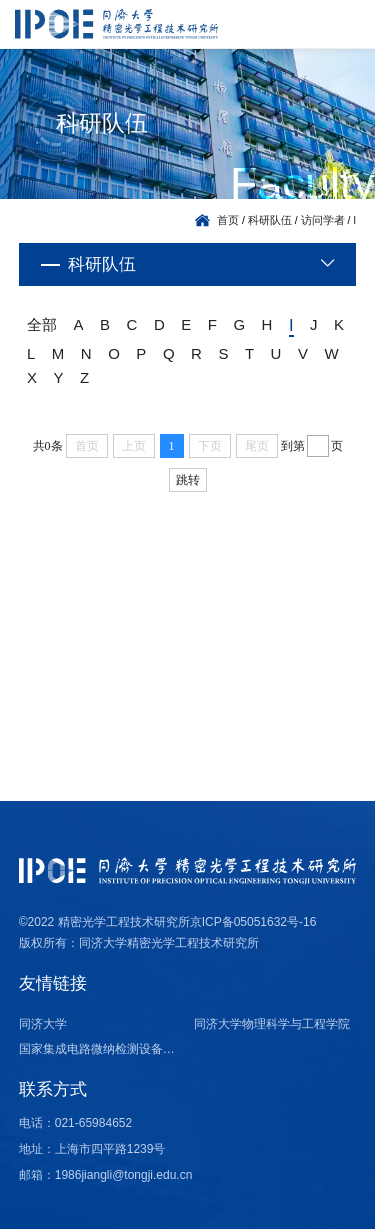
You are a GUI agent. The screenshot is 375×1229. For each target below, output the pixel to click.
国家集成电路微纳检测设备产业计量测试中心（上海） (100, 1049)
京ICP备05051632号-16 (253, 922)
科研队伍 (270, 220)
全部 (42, 324)
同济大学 (43, 1024)
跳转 (188, 480)
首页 (228, 220)
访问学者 (323, 220)
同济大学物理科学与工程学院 (272, 1024)
